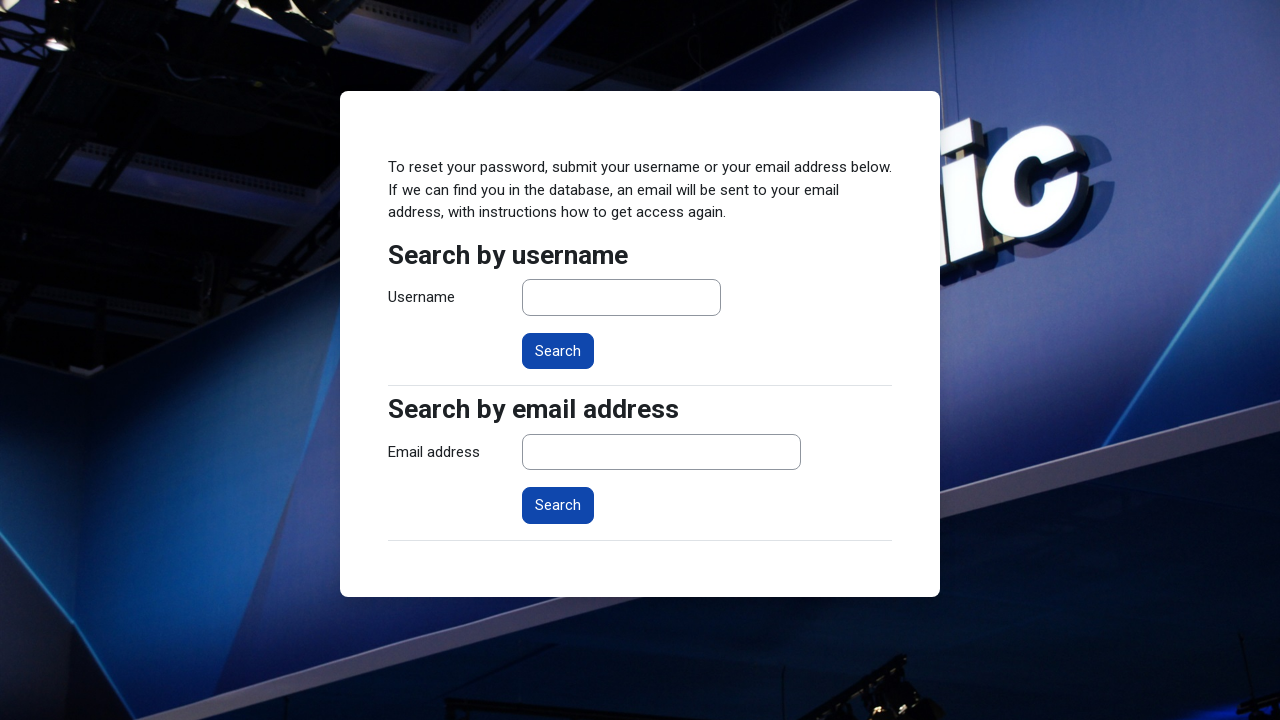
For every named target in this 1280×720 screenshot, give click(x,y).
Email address (434, 452)
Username (421, 297)
